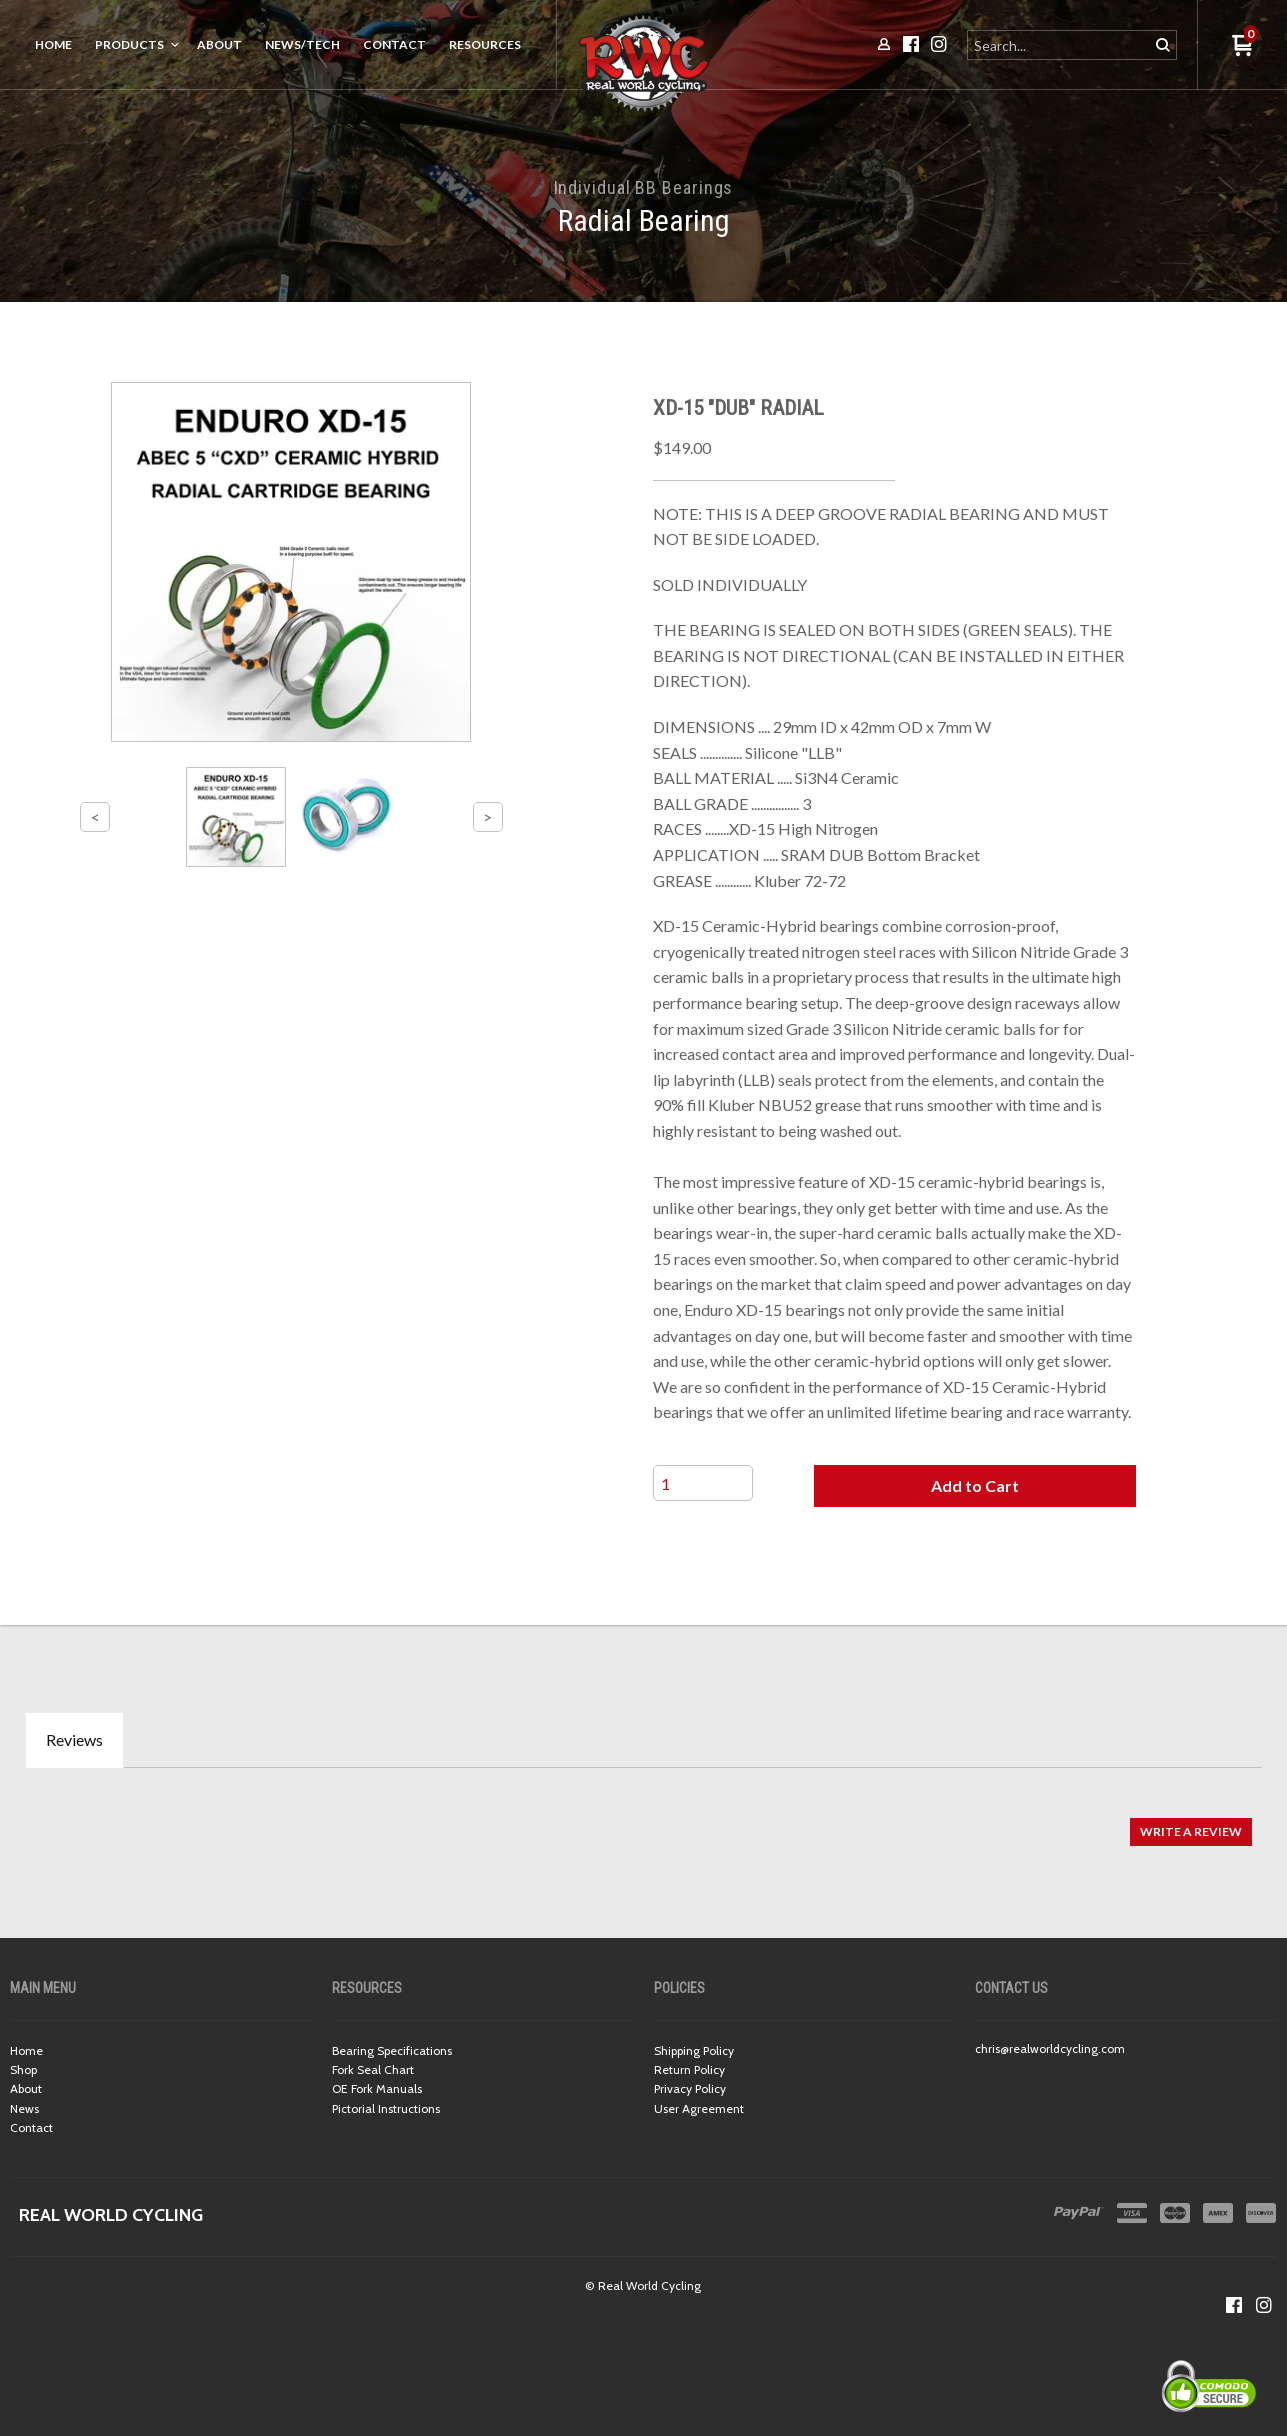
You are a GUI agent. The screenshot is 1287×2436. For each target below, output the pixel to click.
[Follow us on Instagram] (1264, 2305)
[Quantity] (703, 1483)
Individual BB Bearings (644, 187)
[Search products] (1059, 45)
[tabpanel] (643, 1821)
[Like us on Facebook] (1234, 2305)
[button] (975, 1486)
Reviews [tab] (74, 1739)
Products (129, 44)
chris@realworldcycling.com (1050, 2048)
